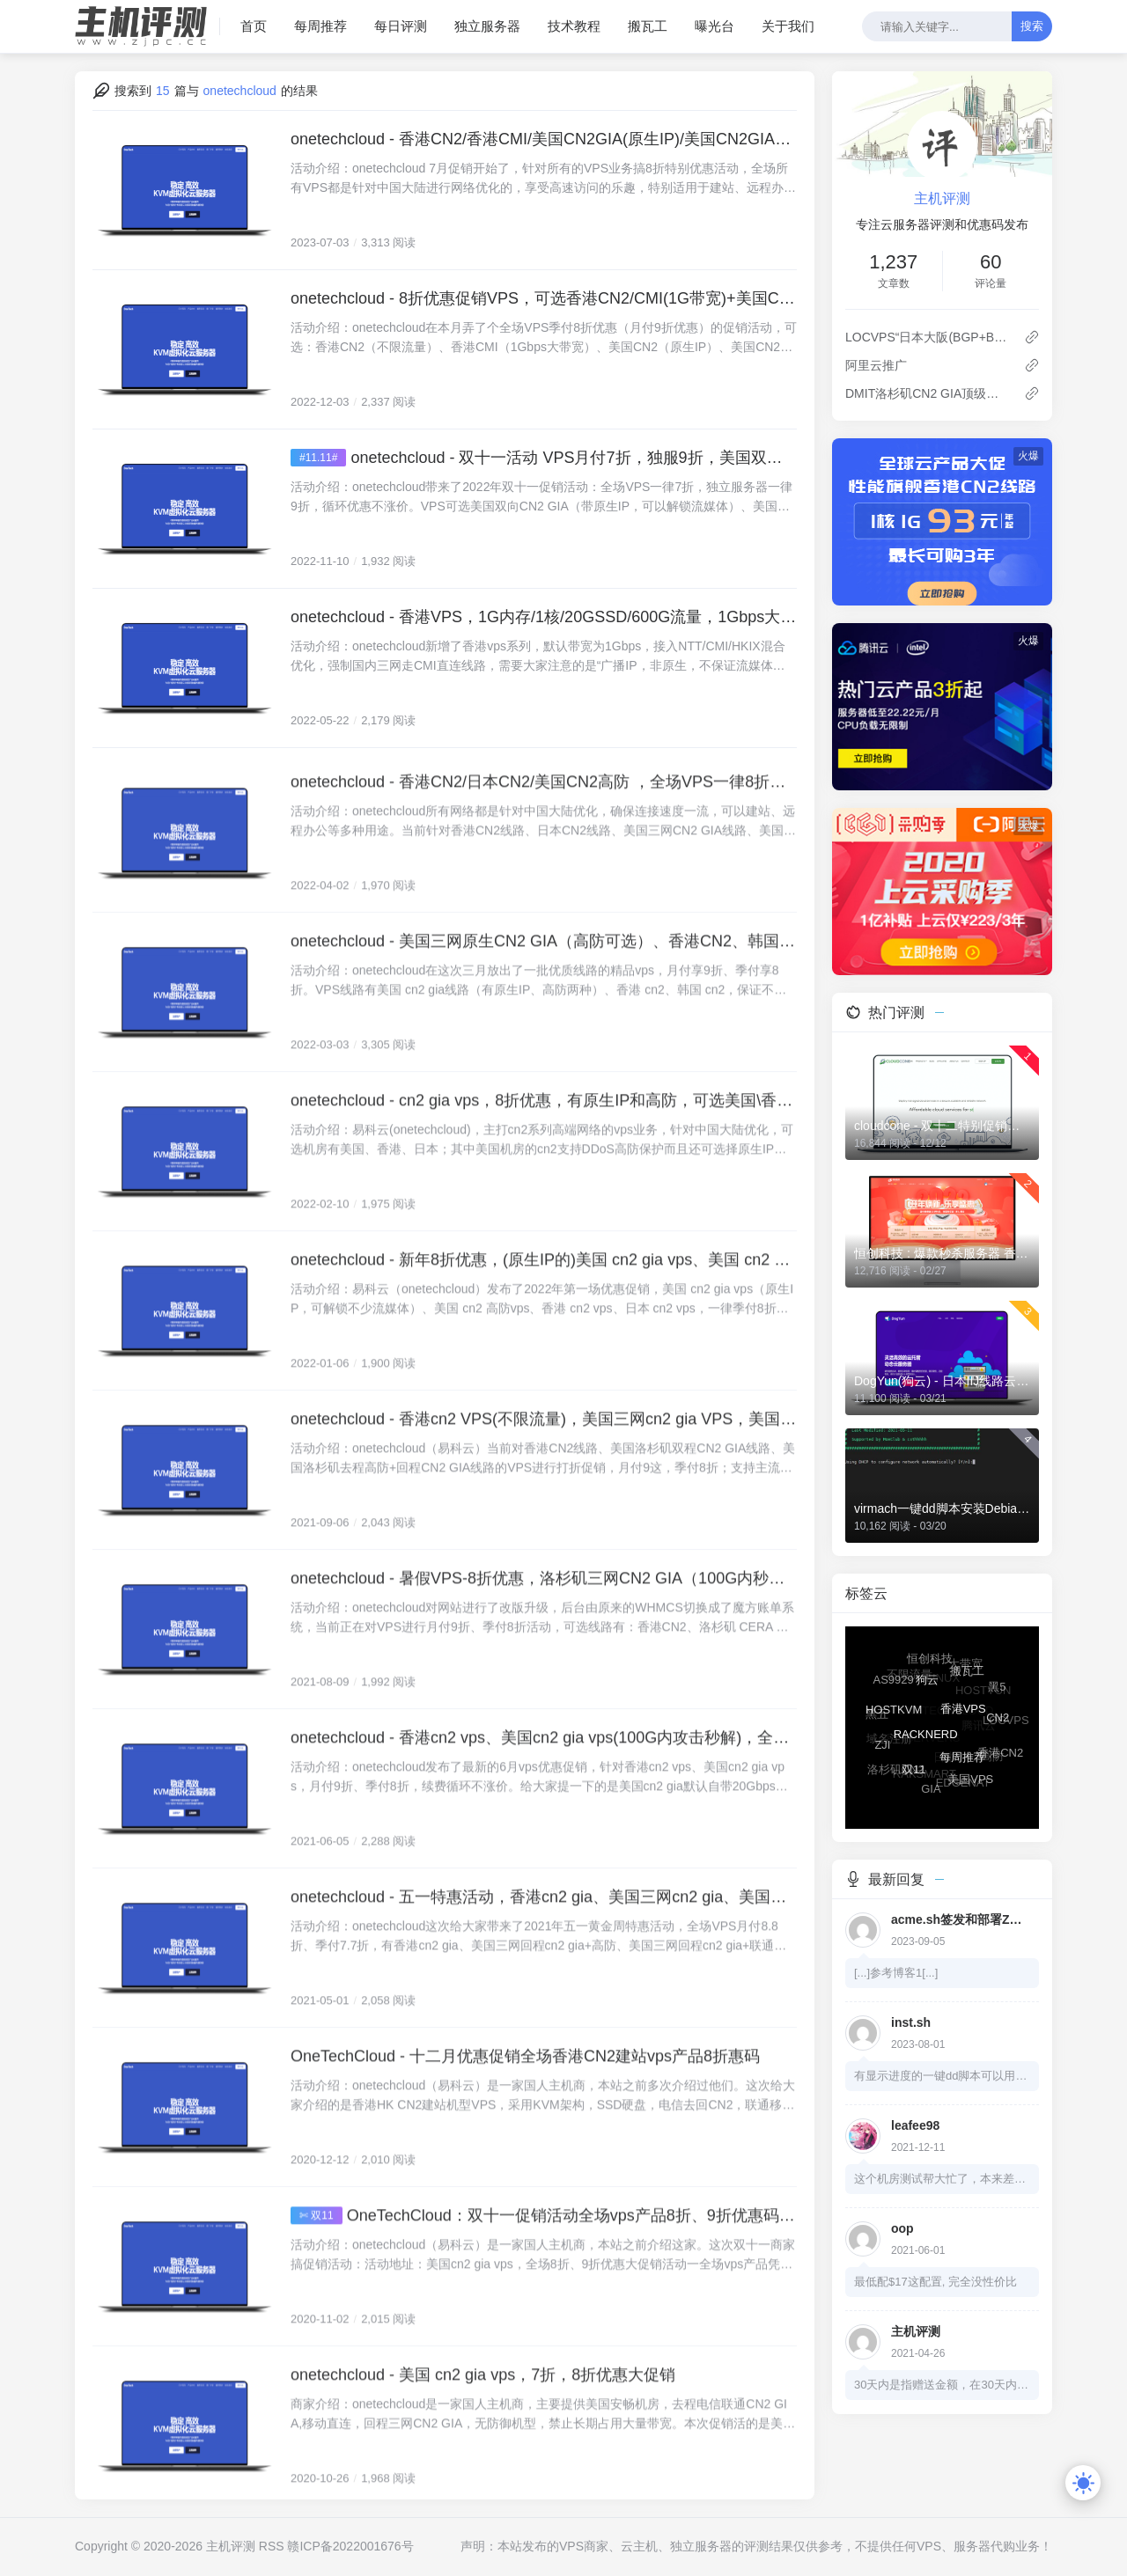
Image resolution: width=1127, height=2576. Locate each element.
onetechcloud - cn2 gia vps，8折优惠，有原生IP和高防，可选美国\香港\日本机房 (544, 1125)
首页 (253, 25)
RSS (271, 2546)
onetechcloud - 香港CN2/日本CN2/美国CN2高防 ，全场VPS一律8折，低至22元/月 (544, 807)
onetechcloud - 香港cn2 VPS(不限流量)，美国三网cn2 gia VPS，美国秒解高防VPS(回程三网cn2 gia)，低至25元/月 (544, 1444)
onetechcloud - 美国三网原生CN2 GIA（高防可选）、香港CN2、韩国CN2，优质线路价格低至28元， (544, 966)
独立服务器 (487, 25)
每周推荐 (320, 25)
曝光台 (714, 25)
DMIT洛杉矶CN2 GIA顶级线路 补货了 (927, 393)
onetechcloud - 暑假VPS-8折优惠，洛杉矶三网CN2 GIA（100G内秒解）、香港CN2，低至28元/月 (544, 1603)
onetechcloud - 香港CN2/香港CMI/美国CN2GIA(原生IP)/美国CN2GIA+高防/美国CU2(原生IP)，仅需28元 (544, 139)
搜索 (1031, 26)
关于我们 (788, 25)
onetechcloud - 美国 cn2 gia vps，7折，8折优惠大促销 (483, 2400)
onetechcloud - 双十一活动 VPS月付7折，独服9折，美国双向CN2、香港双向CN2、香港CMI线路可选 (573, 457)
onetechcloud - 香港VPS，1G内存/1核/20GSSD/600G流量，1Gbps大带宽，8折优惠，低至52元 (544, 617)
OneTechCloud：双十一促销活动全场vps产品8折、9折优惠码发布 (572, 2240)
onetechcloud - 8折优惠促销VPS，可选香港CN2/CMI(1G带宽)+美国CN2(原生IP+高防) (544, 298)
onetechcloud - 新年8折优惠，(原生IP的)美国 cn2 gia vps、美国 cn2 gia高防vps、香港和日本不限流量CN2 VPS (544, 1285)
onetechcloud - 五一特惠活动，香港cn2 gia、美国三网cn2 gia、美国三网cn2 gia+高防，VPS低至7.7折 (544, 1922)
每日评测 (400, 25)
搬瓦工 (647, 25)
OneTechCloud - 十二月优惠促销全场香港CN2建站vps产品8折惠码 (525, 2081)
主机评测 (942, 198)
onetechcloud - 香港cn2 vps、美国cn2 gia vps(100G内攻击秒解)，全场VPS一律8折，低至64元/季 (544, 1763)
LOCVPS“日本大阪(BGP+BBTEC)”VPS (927, 337)
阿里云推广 (876, 365)
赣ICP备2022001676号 (350, 2546)
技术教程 (574, 25)
